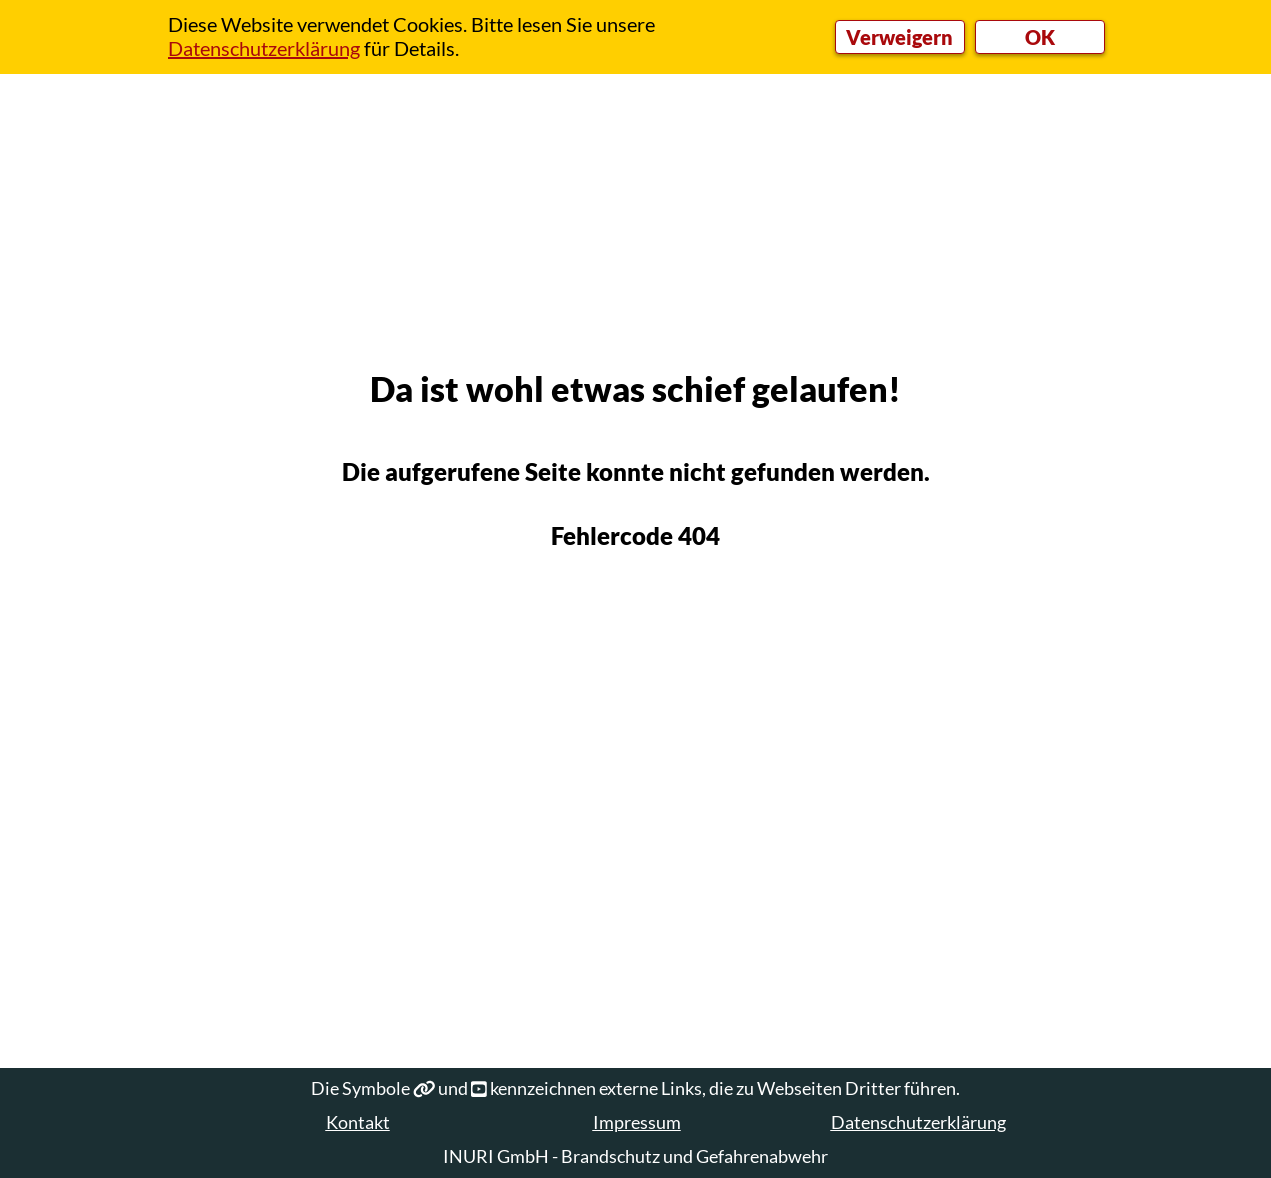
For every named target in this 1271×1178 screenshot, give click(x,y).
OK (1040, 37)
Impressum (637, 1122)
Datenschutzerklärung (918, 1122)
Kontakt (358, 1122)
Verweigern (899, 37)
